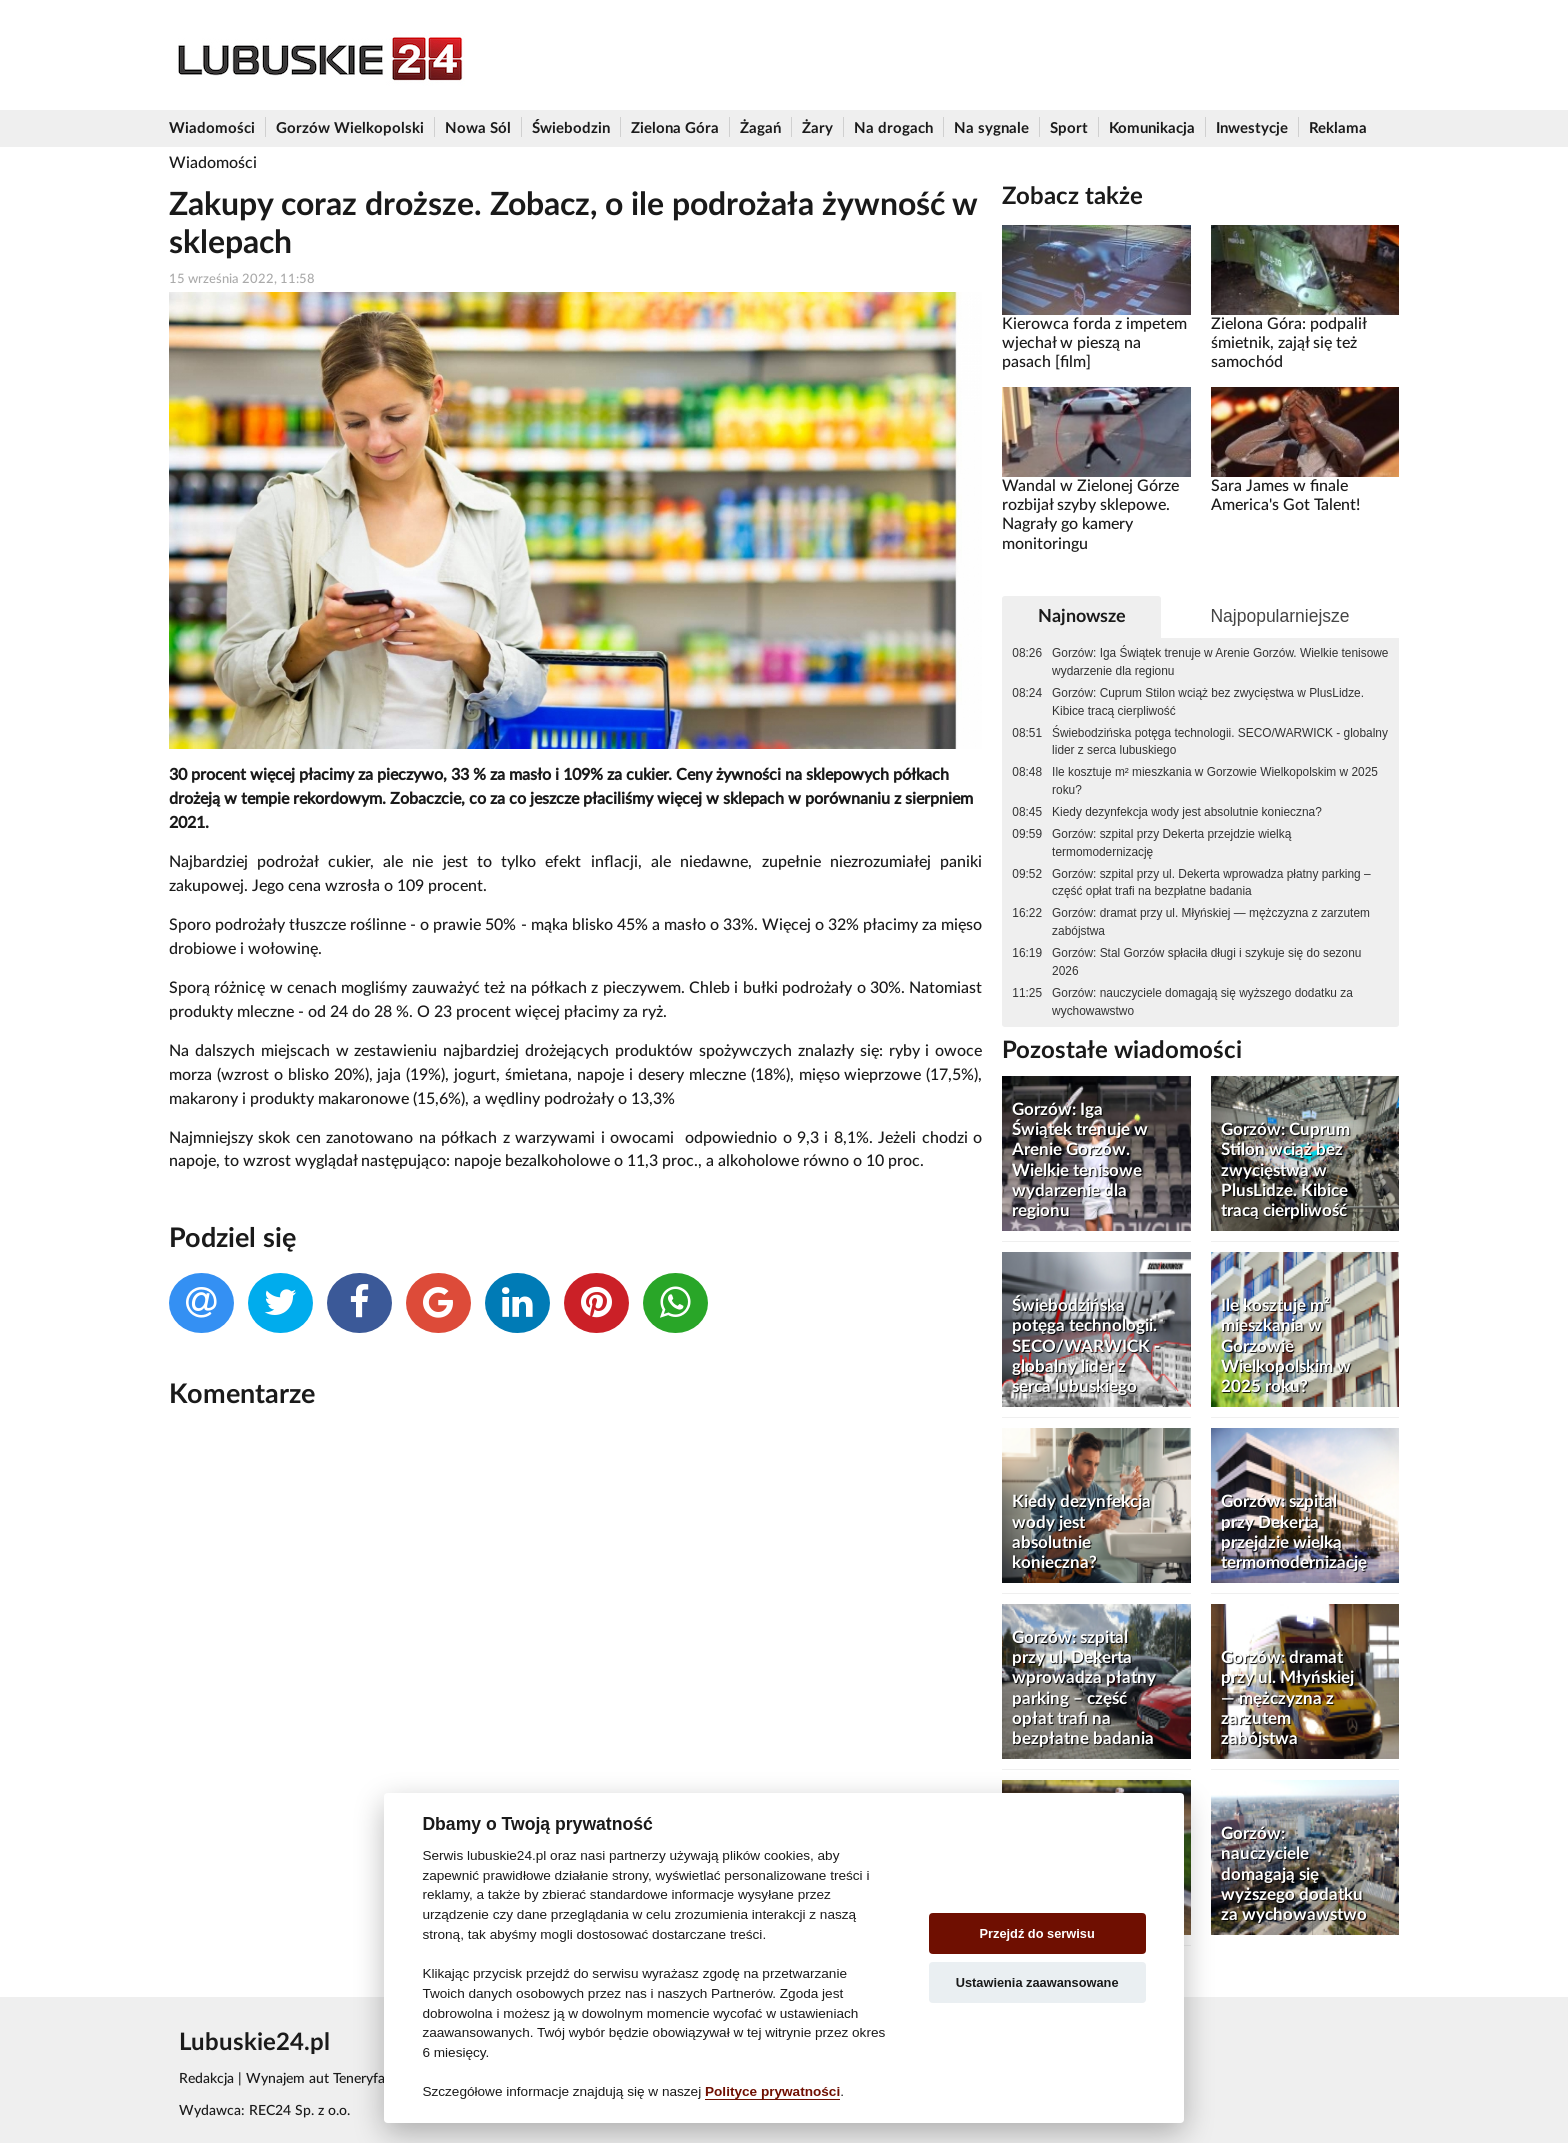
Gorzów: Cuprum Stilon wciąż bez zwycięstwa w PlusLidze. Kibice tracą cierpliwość (1208, 702)
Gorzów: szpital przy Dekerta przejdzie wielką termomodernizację (1171, 843)
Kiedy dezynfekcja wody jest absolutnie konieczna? (1187, 812)
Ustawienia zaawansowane (1037, 1982)
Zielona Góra (675, 128)
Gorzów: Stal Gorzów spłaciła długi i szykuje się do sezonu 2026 (1206, 962)
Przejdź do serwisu (1037, 1933)
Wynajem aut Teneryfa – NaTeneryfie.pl (367, 2079)
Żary (817, 128)
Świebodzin (571, 128)
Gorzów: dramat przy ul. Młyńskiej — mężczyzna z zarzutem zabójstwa (1211, 922)
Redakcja (206, 2079)
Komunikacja (1152, 128)
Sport (1069, 128)
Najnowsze (1082, 616)
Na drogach (893, 128)
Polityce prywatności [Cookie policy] (772, 2091)
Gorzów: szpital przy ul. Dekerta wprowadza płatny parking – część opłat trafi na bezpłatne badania (1211, 883)
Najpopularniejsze (1279, 616)
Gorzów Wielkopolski (350, 128)
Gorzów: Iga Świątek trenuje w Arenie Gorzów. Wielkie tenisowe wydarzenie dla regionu (1220, 662)
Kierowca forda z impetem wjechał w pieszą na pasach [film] (1094, 343)
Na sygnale (991, 128)
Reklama (1338, 128)
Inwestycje (1252, 128)
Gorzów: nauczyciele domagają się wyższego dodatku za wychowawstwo (1202, 1002)
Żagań (760, 128)
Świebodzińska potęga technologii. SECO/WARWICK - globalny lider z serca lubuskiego (1220, 742)
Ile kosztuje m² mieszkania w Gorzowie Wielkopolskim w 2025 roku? (1215, 781)
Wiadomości (212, 128)
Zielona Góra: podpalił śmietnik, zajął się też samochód (1288, 343)
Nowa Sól (478, 128)
